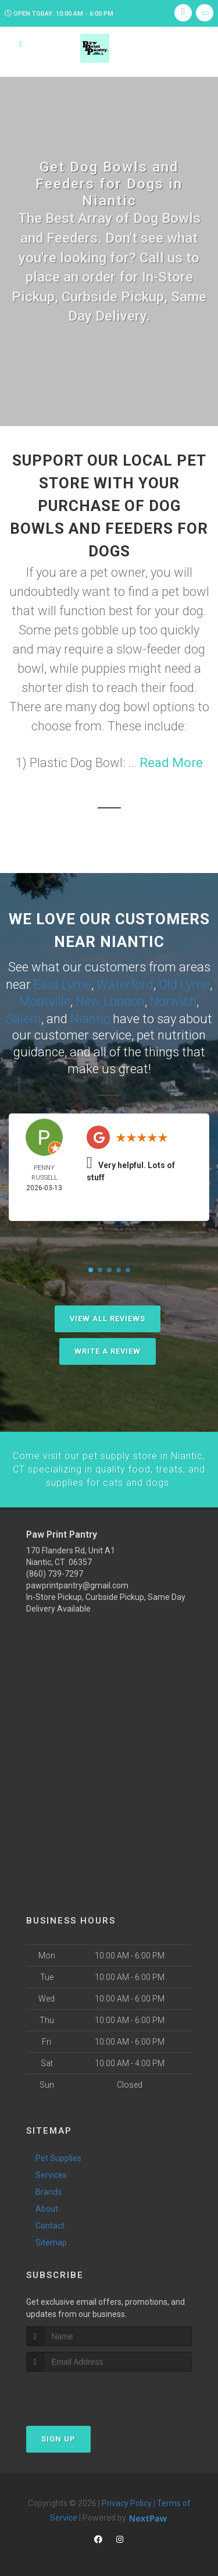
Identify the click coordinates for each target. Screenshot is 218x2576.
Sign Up (58, 2436)
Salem (23, 1017)
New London (110, 1000)
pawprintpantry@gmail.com (77, 1582)
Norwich (173, 1000)
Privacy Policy (127, 2500)
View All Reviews (107, 1316)
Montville (44, 1000)
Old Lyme (184, 984)
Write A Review (107, 1349)
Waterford (125, 984)
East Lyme (62, 984)
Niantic (90, 1017)
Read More (171, 762)
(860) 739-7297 (54, 1570)
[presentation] (88, 2391)
